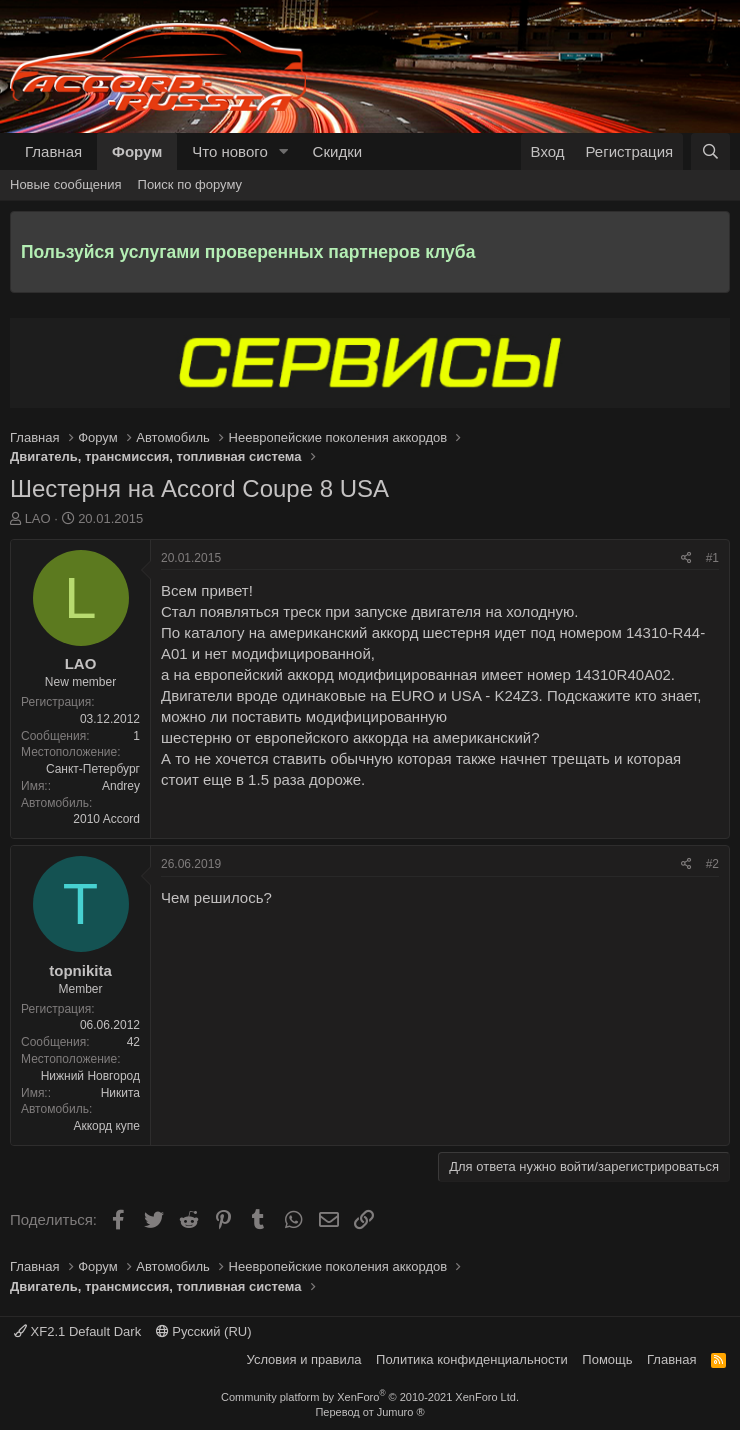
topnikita (80, 970)
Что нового (229, 151)
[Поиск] (710, 151)
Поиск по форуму (190, 184)
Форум (137, 151)
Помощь (607, 1359)
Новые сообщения (66, 184)
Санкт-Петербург (93, 769)
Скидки (337, 151)
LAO (38, 518)
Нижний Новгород (90, 1076)
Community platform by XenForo (370, 1397)
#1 (712, 558)
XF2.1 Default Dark (77, 1331)
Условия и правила (304, 1359)
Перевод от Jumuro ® (369, 1412)
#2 (712, 864)
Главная (53, 151)
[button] (284, 151)
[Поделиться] (686, 558)
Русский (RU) (204, 1331)
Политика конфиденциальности (472, 1359)
